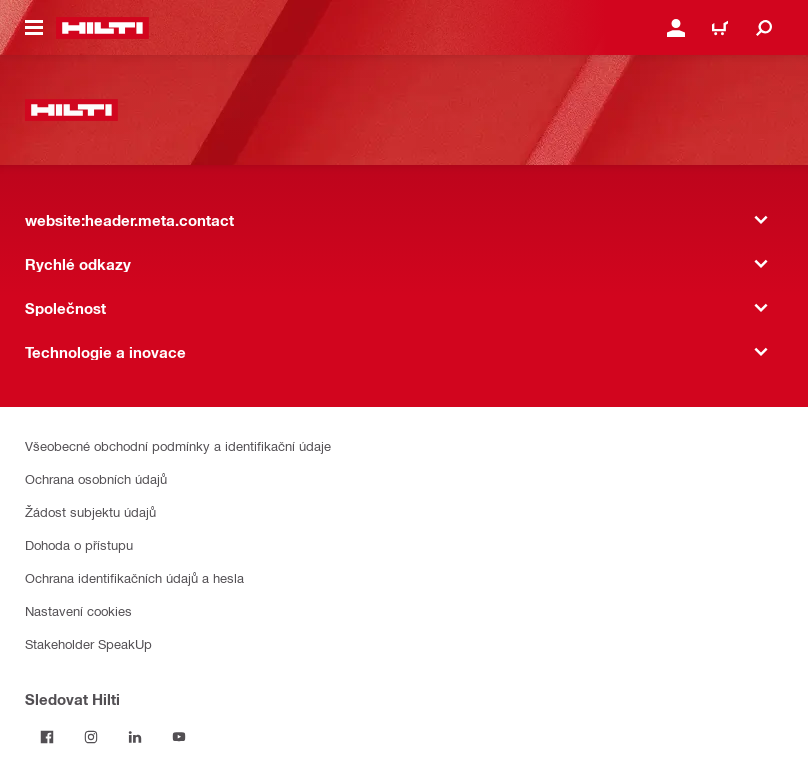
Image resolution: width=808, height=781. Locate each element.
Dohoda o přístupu (79, 544)
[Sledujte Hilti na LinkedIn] (135, 737)
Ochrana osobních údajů (96, 478)
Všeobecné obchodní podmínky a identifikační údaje (178, 445)
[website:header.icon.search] (764, 28)
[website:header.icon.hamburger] (34, 28)
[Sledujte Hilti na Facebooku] (47, 737)
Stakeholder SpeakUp (88, 643)
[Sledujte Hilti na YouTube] (179, 737)
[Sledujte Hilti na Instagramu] (91, 737)
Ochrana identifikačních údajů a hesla (134, 577)
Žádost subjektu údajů (90, 511)
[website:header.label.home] (102, 28)
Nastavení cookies (78, 610)
